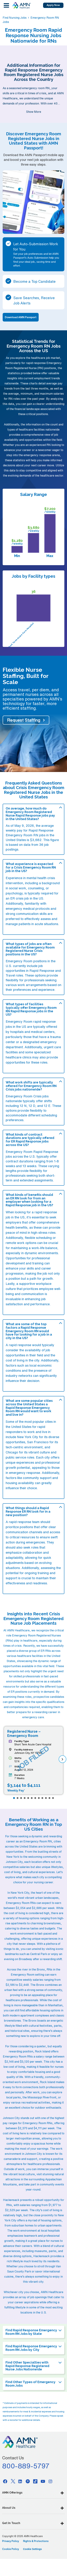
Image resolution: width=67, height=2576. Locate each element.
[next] (62, 1759)
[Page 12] (53, 1798)
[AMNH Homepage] (21, 5)
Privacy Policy (10, 2541)
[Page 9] (42, 1798)
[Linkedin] (20, 2481)
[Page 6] (32, 1798)
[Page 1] (14, 1798)
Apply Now (53, 5)
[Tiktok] (35, 2481)
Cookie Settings (32, 2549)
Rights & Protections (36, 2541)
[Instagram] (51, 2481)
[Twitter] (13, 2481)
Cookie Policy (10, 2549)
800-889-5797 (26, 2466)
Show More (33, 111)
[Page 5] (28, 1798)
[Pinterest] (28, 2481)
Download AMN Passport (21, 317)
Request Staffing (23, 720)
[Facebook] (5, 2481)
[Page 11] (49, 1798)
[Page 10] (46, 1798)
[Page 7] (35, 1798)
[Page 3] (21, 1798)
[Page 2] (17, 1798)
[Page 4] (25, 1798)
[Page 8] (39, 1798)
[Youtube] (43, 2481)
